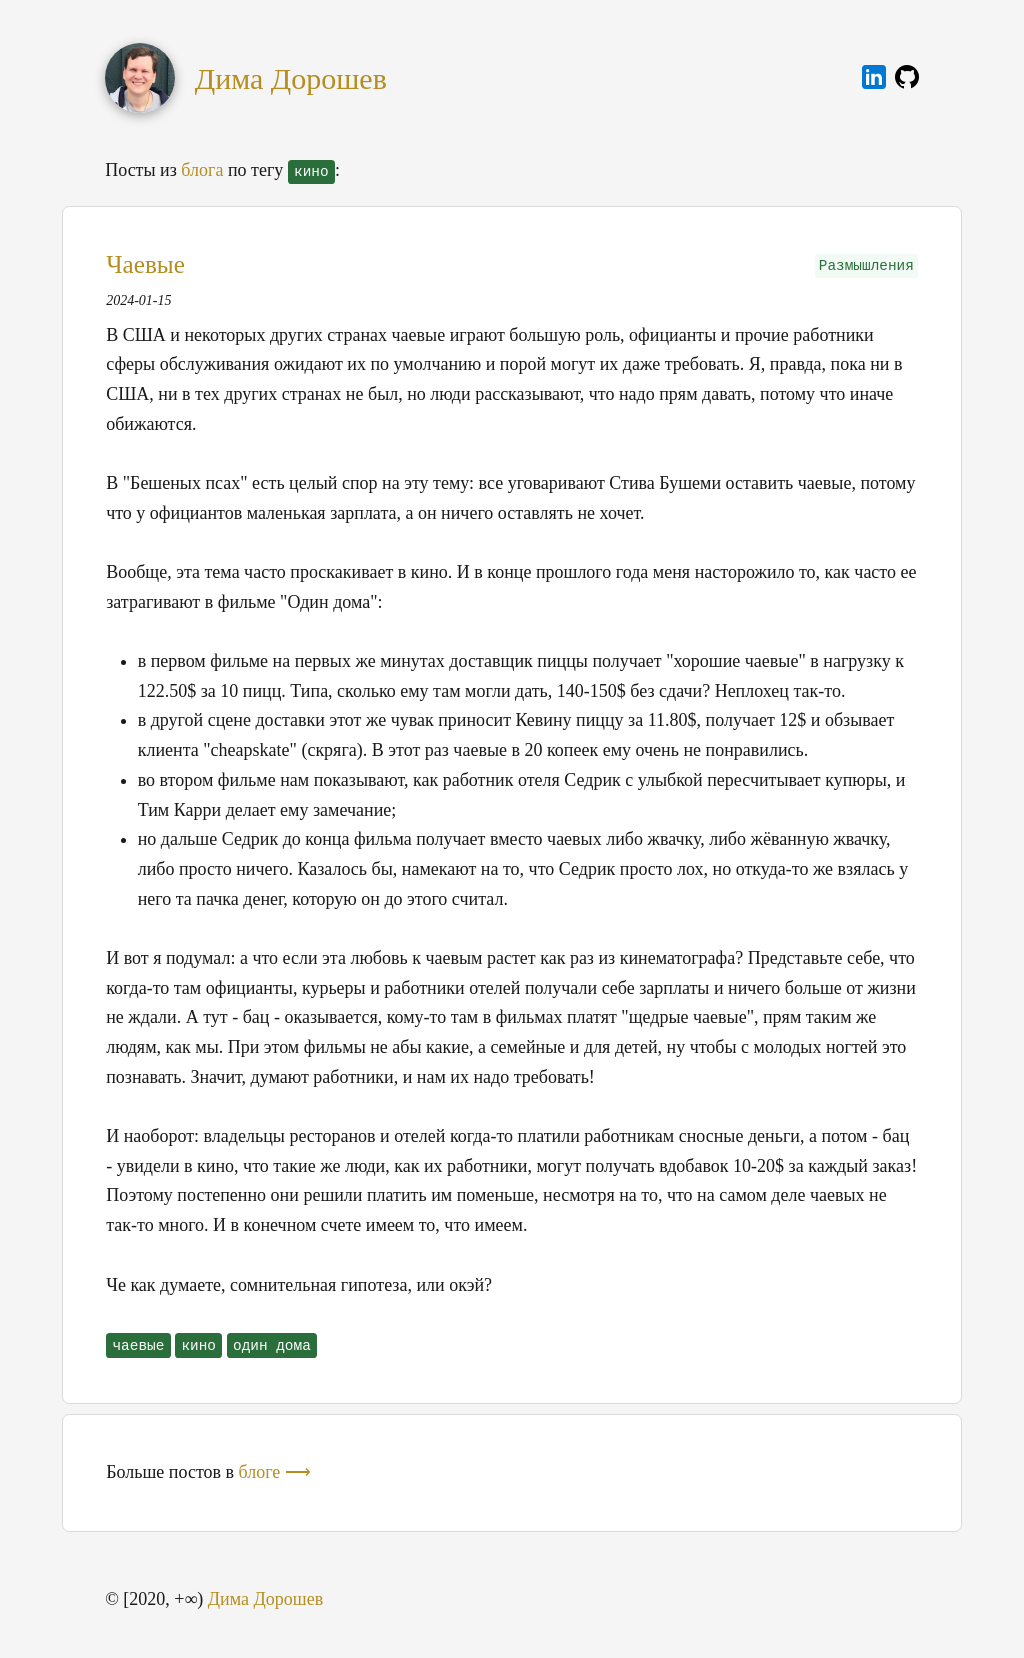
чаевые (138, 1346)
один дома (272, 1346)
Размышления (866, 266)
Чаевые (145, 264)
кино (198, 1346)
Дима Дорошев (291, 78)
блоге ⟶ (275, 1472)
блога (202, 170)
